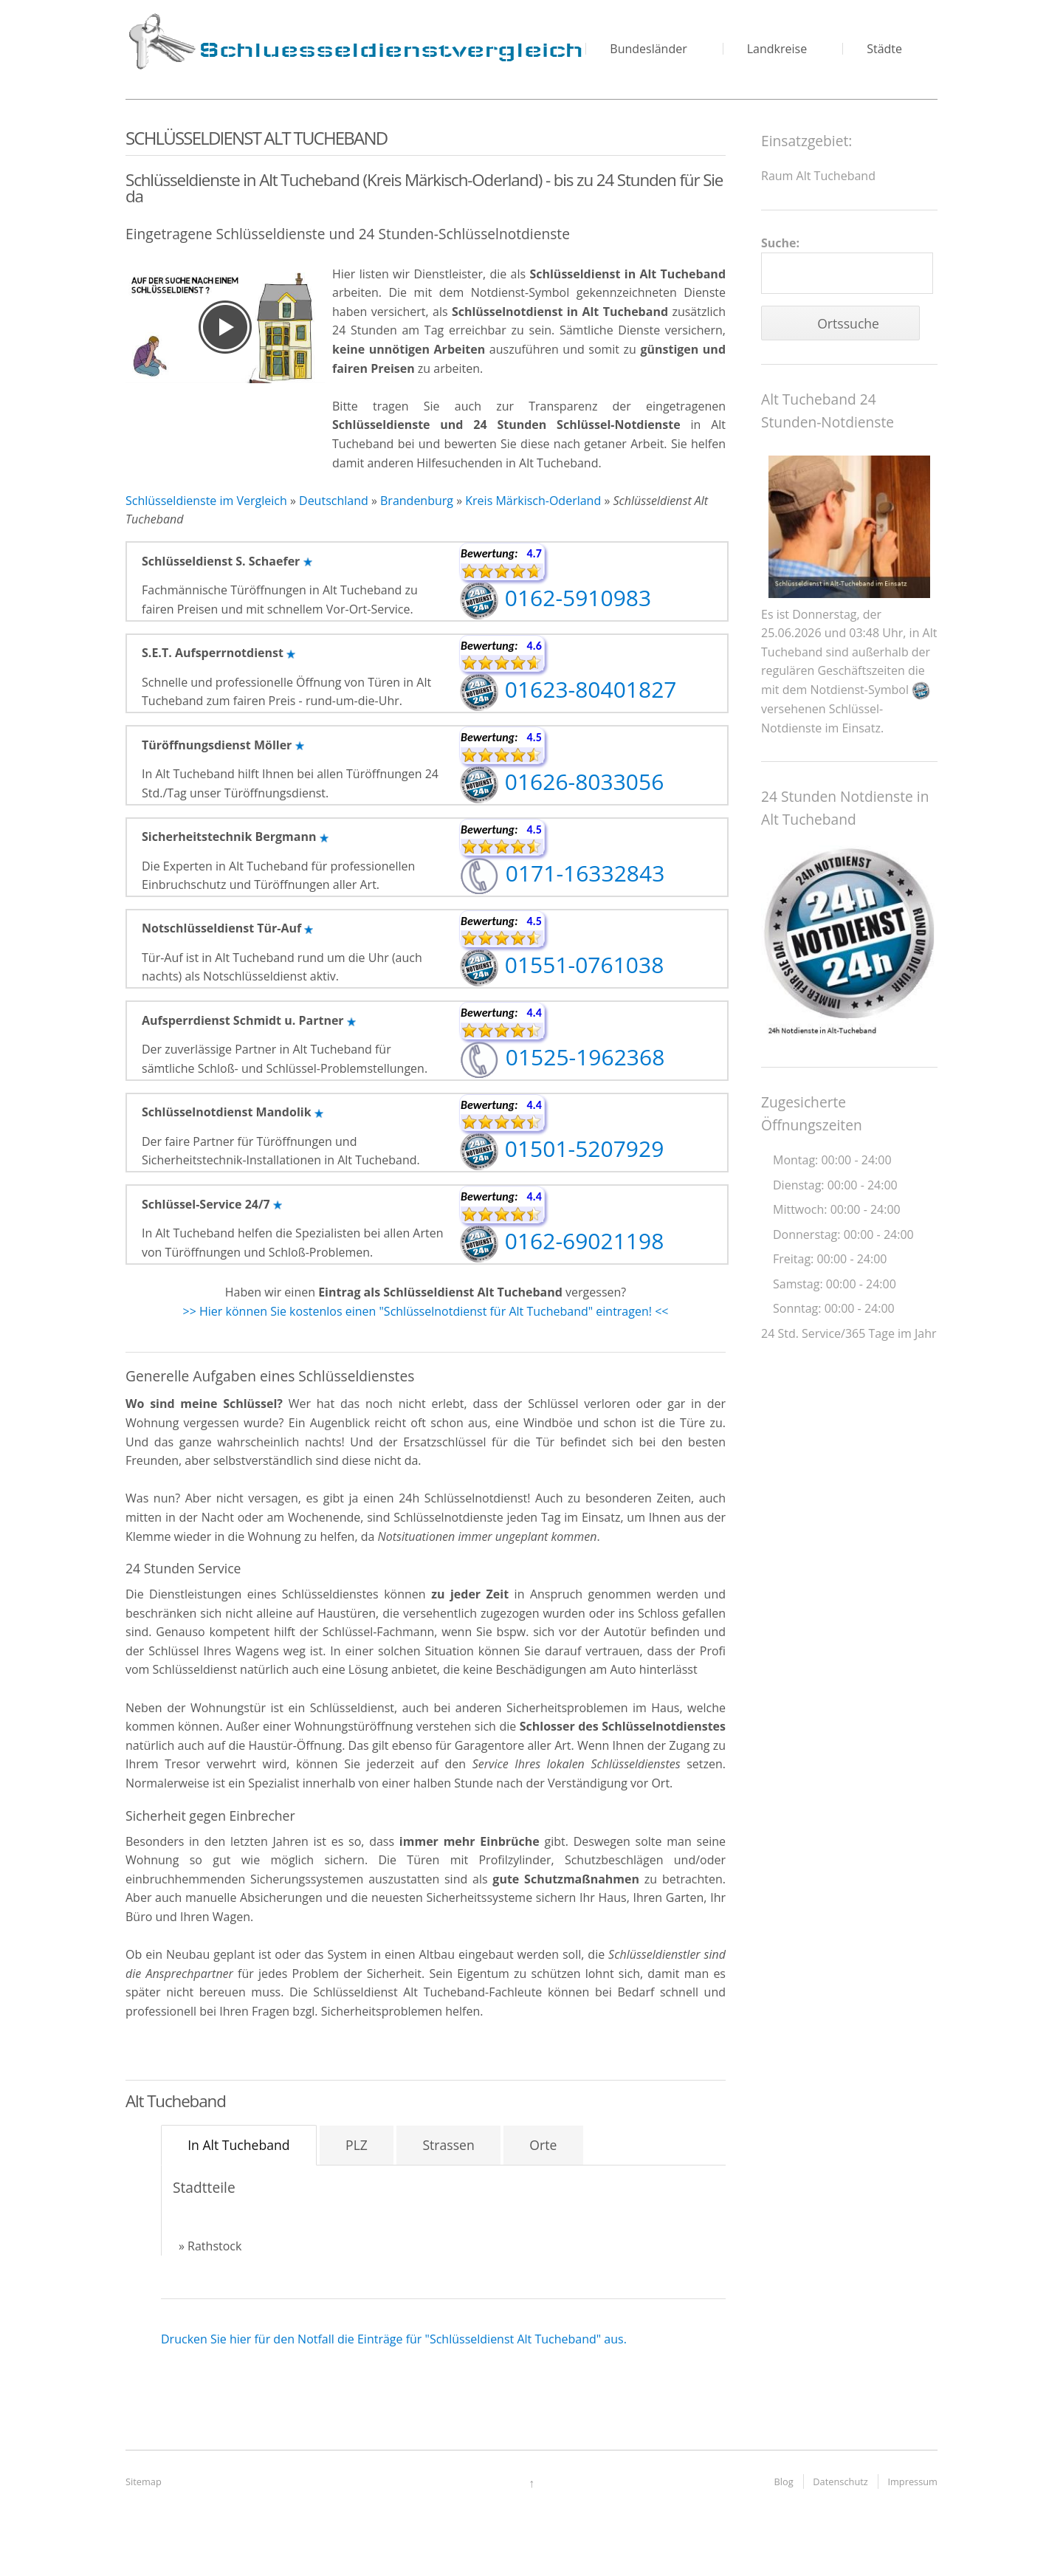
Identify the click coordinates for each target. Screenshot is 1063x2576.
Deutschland (333, 500)
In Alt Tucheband (238, 2145)
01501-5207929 (561, 1148)
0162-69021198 (561, 1241)
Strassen (448, 2145)
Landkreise (777, 49)
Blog (784, 2481)
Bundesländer (648, 49)
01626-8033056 (561, 781)
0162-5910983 (555, 598)
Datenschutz (840, 2481)
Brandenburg (416, 500)
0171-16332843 (561, 873)
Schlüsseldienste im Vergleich (206, 500)
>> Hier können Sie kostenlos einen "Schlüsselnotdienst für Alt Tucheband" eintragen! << (426, 1311)
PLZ (356, 2145)
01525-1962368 (561, 1057)
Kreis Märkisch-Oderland (533, 500)
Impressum (912, 2481)
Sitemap (143, 2481)
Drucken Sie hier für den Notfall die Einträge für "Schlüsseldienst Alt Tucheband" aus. (394, 2339)
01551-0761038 (561, 964)
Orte (543, 2145)
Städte (884, 49)
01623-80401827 (567, 689)
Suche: (847, 265)
